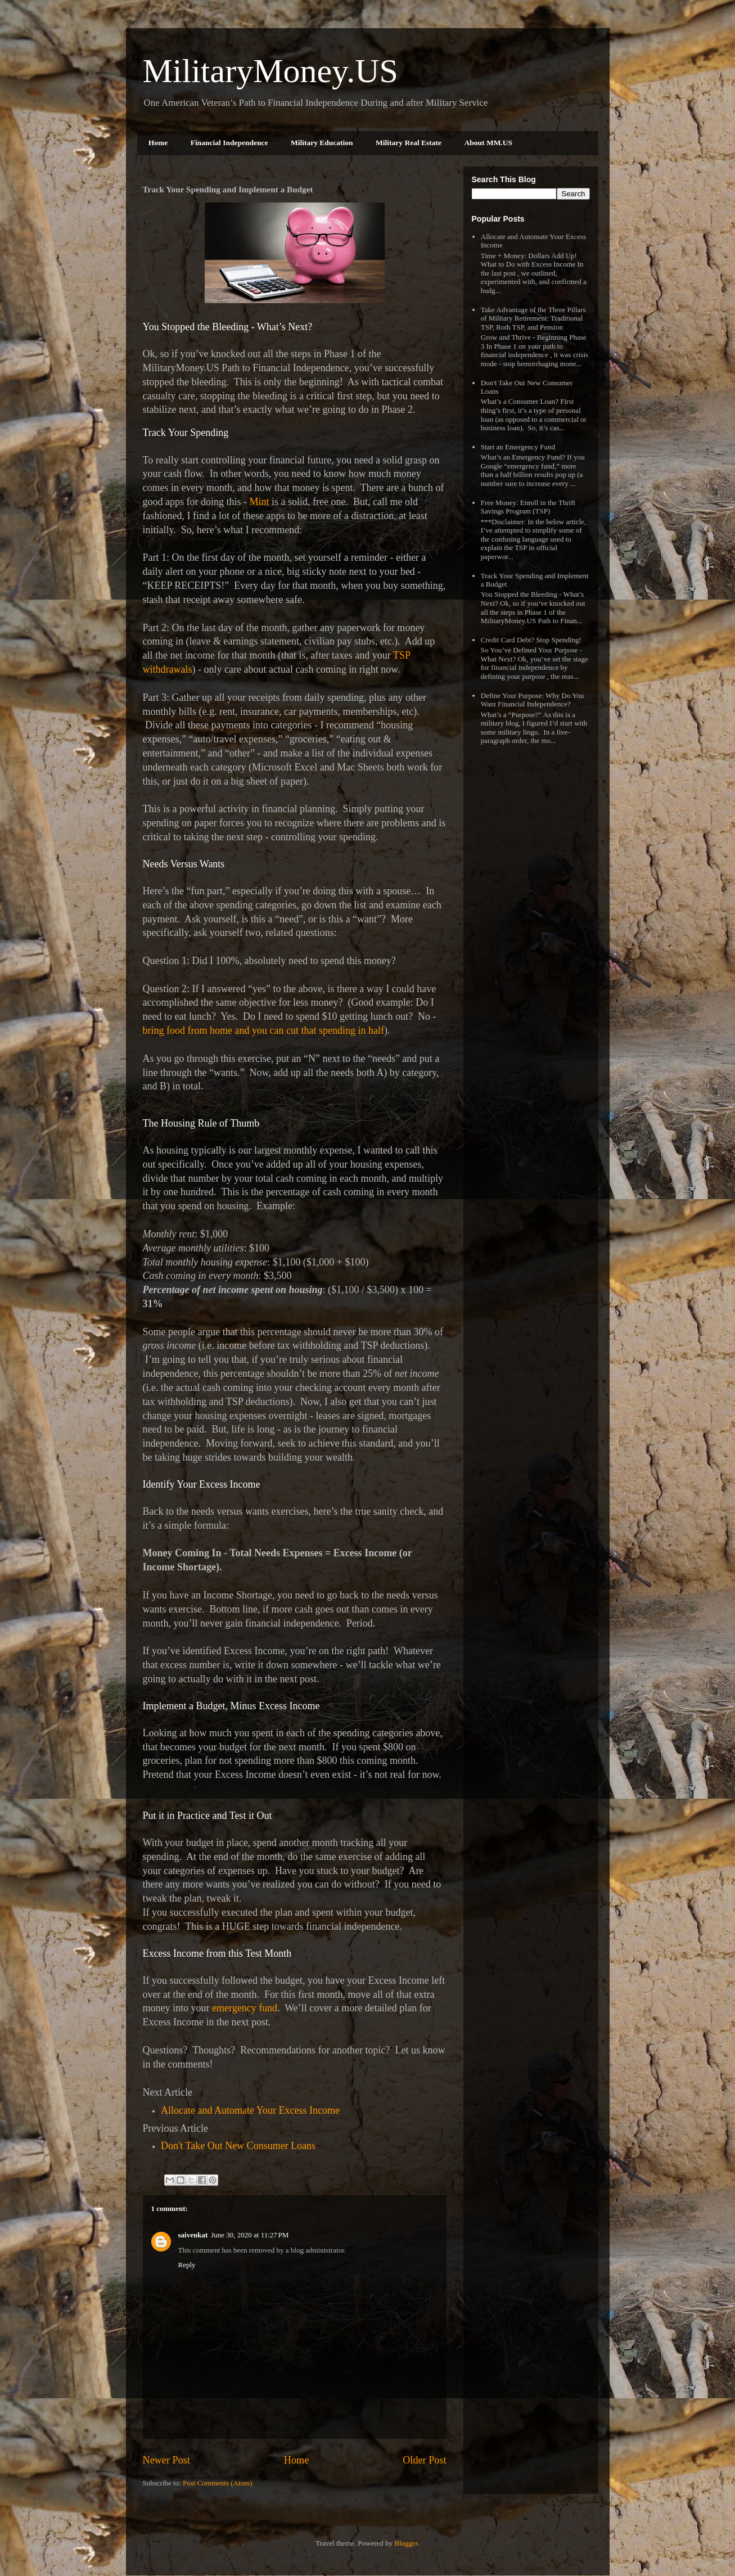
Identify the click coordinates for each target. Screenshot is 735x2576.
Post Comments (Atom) (217, 2483)
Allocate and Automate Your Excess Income (250, 2110)
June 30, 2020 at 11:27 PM (249, 2235)
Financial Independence (229, 142)
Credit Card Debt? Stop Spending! (531, 640)
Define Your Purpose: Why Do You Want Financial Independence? (532, 700)
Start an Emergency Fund (518, 447)
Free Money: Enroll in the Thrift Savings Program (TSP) (528, 507)
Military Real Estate (408, 142)
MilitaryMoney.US (270, 70)
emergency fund (244, 2008)
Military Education (322, 142)
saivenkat (193, 2235)
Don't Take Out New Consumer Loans (238, 2145)
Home (158, 142)
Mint (259, 501)
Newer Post (166, 2460)
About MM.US (489, 142)
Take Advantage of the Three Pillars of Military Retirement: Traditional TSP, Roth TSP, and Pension (533, 318)
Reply (187, 2264)
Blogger (405, 2543)
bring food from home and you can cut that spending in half (263, 1030)
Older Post (424, 2460)
